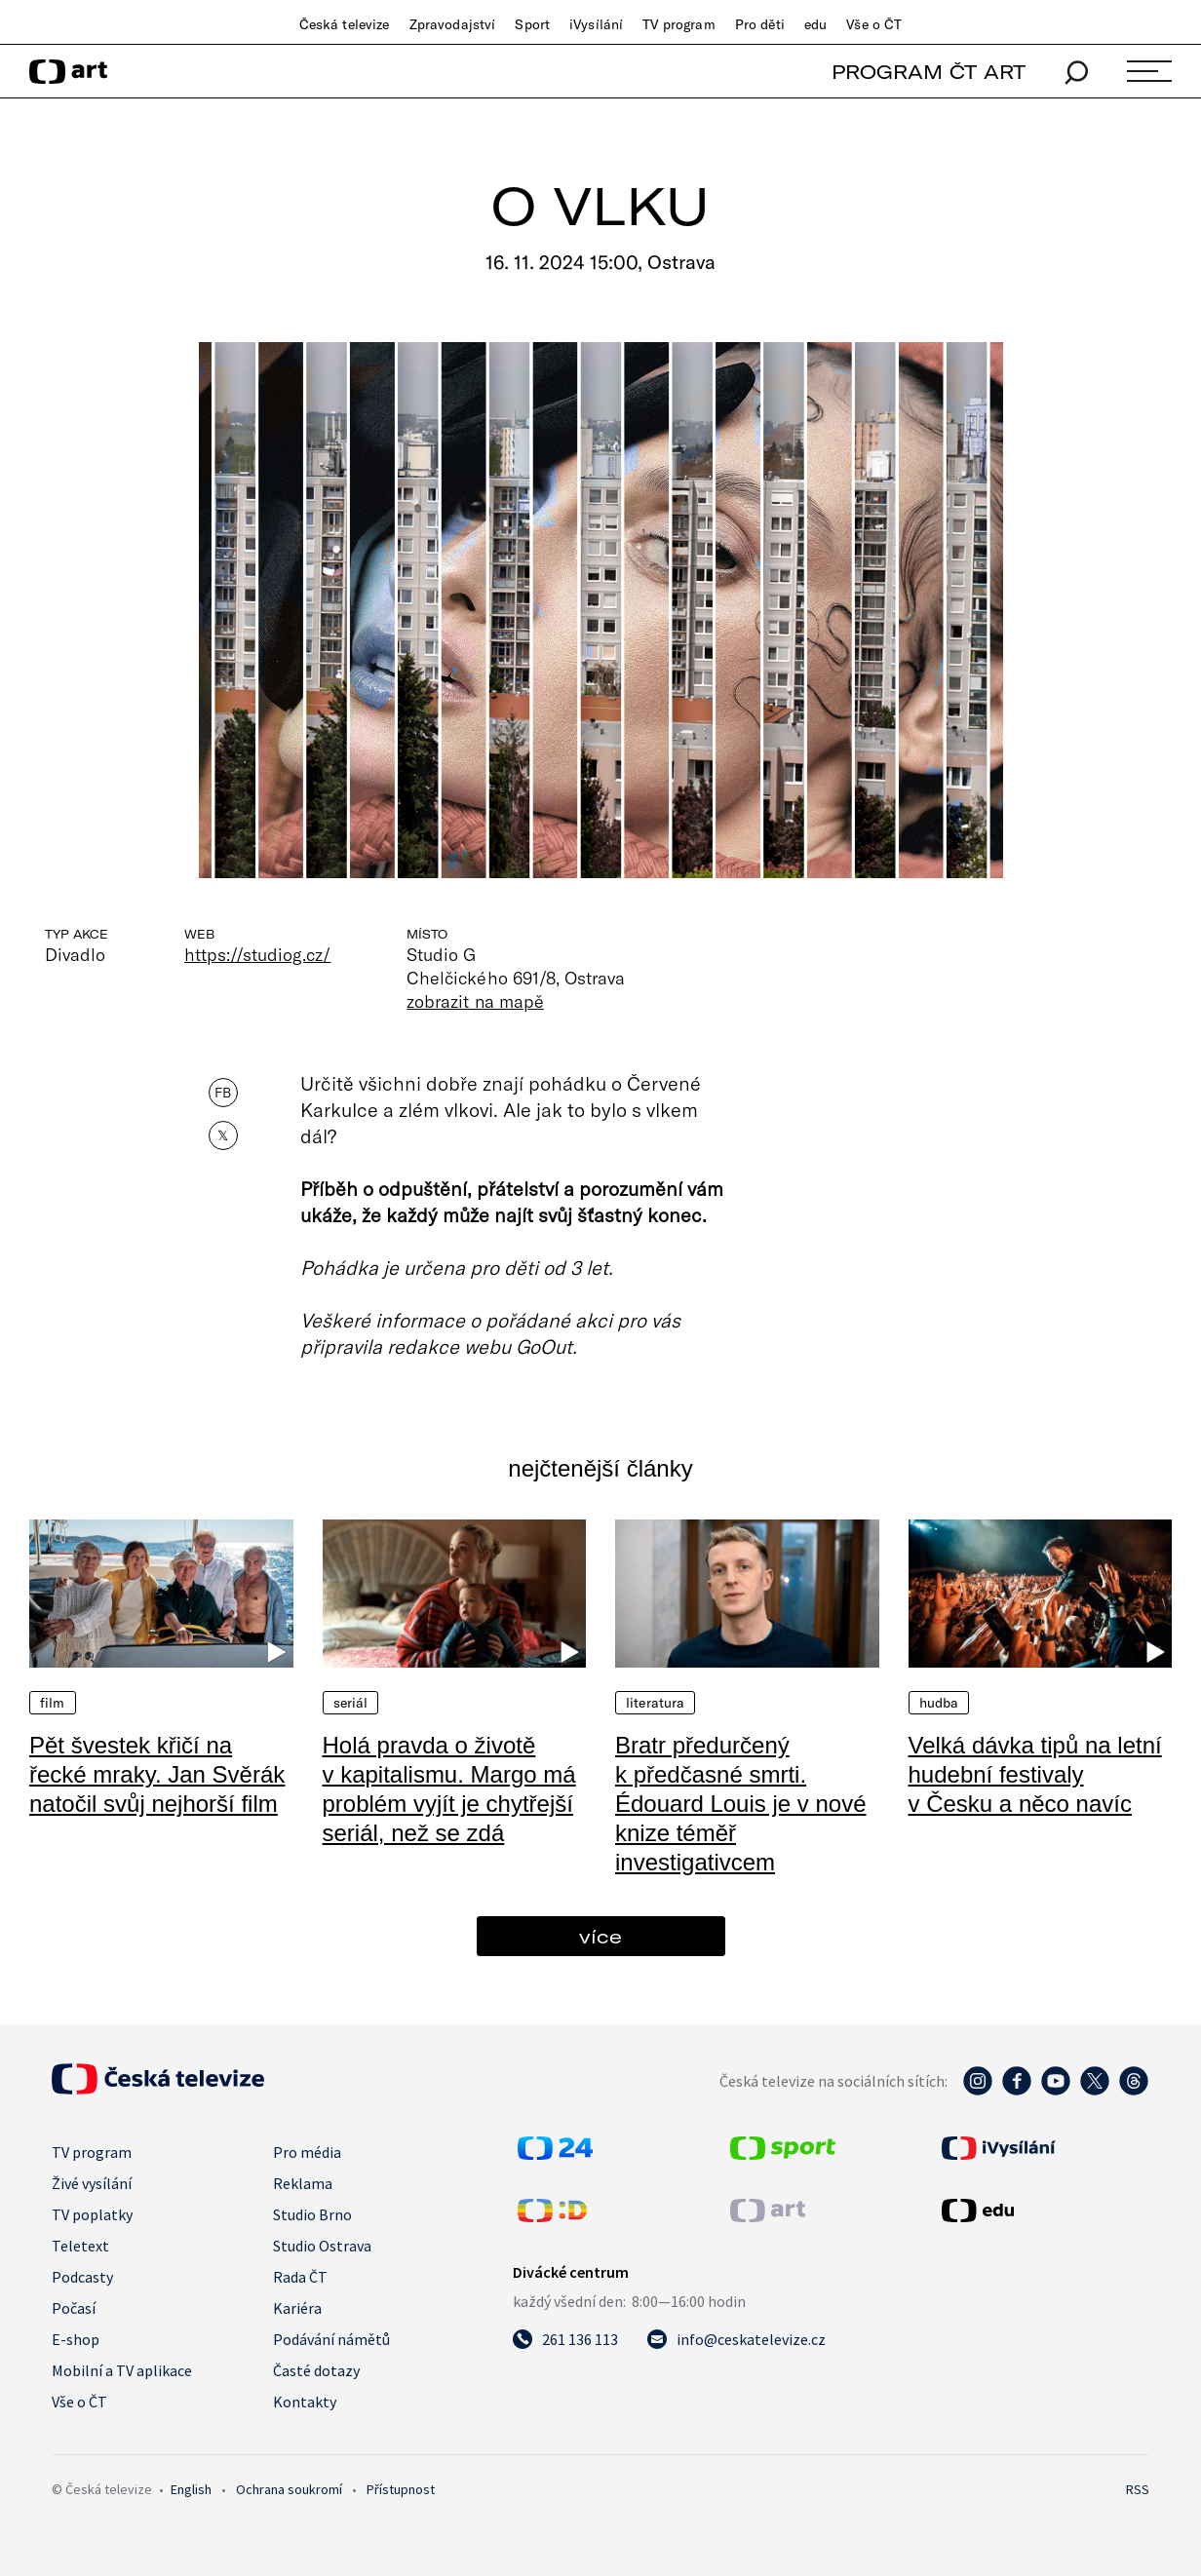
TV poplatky (92, 2214)
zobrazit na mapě (475, 1001)
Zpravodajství (452, 24)
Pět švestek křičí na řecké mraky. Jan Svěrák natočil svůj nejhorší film (157, 1774)
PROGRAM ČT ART (929, 71)
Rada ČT (300, 2277)
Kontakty (304, 2401)
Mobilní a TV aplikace (122, 2370)
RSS (1137, 2489)
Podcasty (82, 2277)
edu (815, 24)
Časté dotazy (316, 2370)
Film (52, 1702)
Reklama (302, 2183)
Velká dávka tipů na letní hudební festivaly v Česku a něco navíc (1035, 1774)
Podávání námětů (331, 2339)
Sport (532, 24)
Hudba (939, 1702)
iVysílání (596, 24)
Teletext (80, 2245)
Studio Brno (312, 2214)
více (600, 1936)
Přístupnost (401, 2489)
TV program (678, 24)
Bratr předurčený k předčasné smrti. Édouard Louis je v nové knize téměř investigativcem (741, 1803)
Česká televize (344, 24)
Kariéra (297, 2308)
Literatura (655, 1702)
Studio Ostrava (322, 2245)
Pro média (307, 2152)
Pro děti (760, 24)
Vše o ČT (874, 24)
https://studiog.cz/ (257, 954)
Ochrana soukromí (289, 2489)
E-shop (75, 2339)
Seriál (350, 1702)
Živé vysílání (92, 2183)
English (191, 2489)
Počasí (74, 2308)
